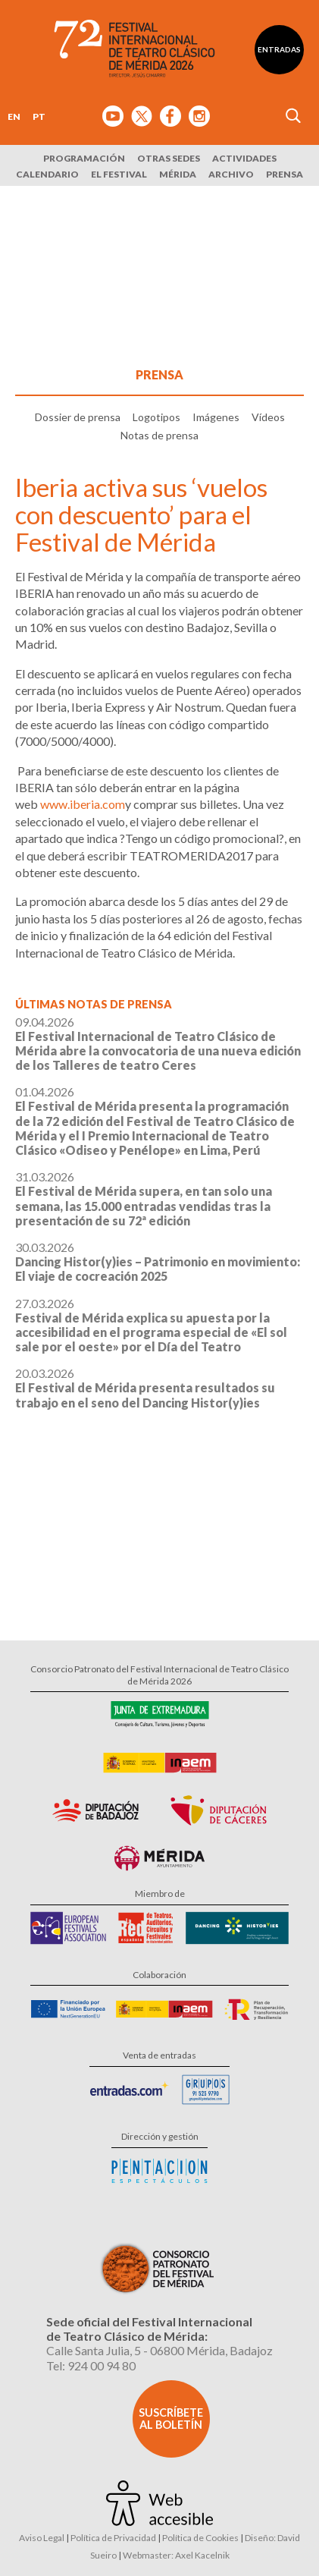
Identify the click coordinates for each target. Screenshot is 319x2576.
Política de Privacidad (113, 2537)
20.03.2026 (145, 1387)
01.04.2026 (155, 1120)
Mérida (177, 174)
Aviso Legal (41, 2537)
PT (39, 116)
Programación (84, 158)
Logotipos (156, 416)
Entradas (279, 49)
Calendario (47, 174)
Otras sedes (168, 158)
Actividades (244, 158)
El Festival (119, 174)
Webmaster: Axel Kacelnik (176, 2555)
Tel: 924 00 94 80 (91, 2365)
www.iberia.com (82, 804)
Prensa (284, 174)
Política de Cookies (200, 2537)
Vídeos (268, 416)
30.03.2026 (157, 1261)
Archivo (231, 174)
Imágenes (215, 416)
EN (14, 116)
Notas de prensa (159, 435)
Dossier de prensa (77, 416)
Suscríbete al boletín (171, 2418)
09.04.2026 (158, 1043)
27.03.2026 (151, 1325)
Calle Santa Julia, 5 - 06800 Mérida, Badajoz (159, 2350)
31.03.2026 (143, 1198)
